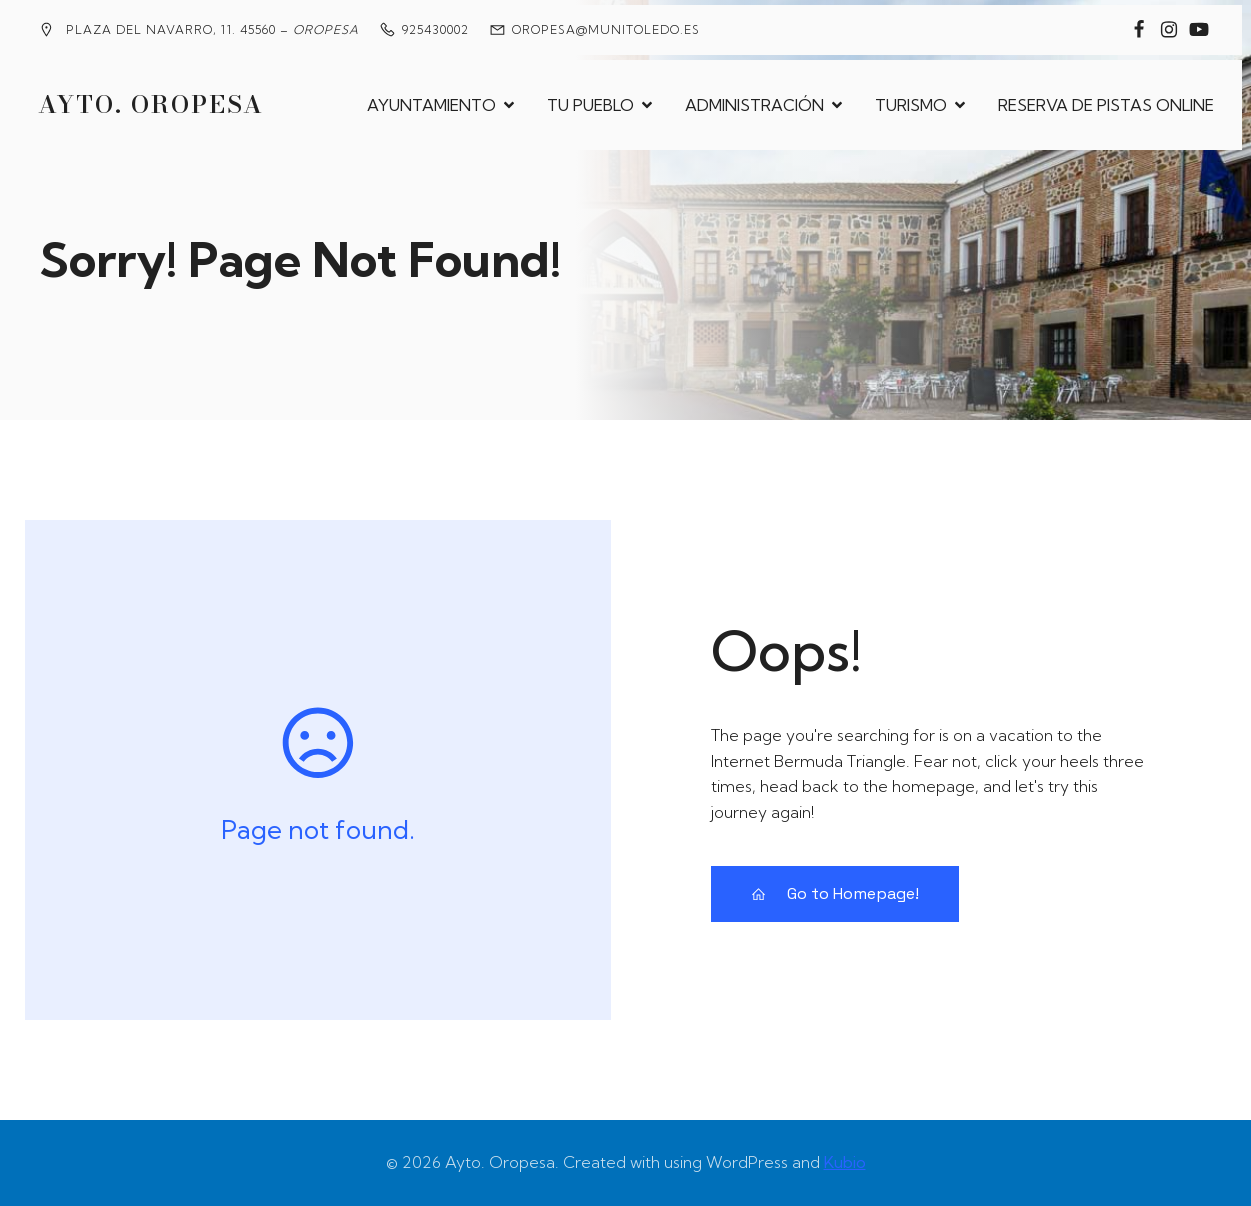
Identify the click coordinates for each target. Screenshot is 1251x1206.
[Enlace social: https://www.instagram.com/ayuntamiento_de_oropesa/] (1169, 30)
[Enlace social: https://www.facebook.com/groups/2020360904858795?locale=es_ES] (1139, 30)
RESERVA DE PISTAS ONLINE (1106, 105)
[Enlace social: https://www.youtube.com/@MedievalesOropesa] (1199, 30)
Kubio (845, 1162)
